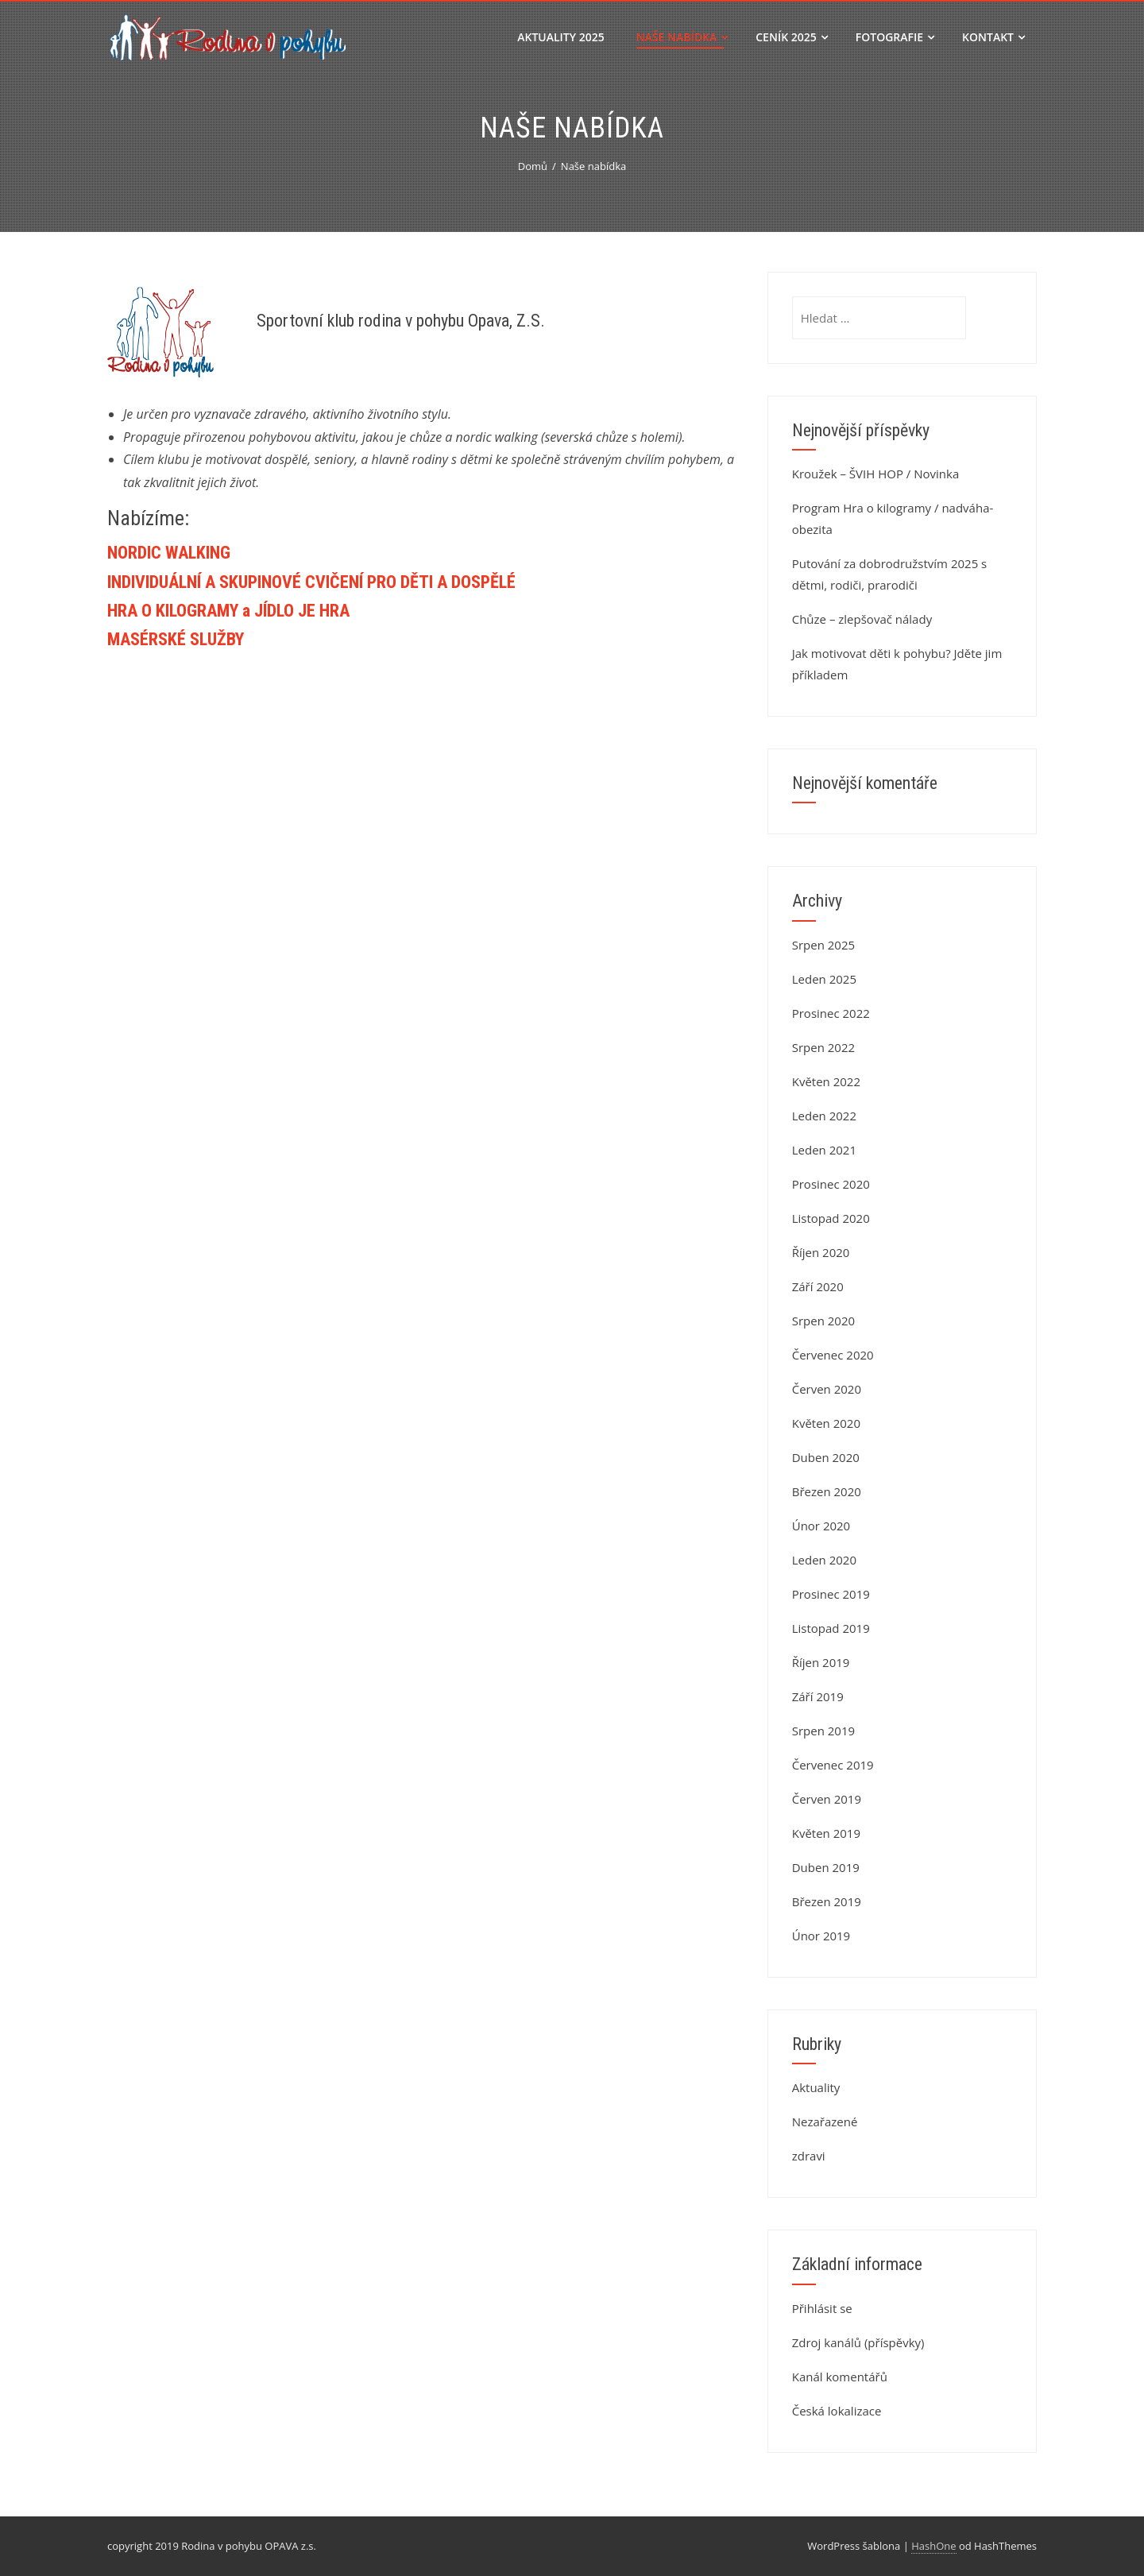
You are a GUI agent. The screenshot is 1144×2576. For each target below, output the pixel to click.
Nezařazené (825, 2121)
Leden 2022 (824, 1116)
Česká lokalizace (837, 2411)
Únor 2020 (821, 1526)
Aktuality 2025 (560, 36)
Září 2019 (818, 1696)
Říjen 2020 (821, 1252)
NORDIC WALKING (168, 553)
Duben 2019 (826, 1867)
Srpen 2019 (823, 1731)
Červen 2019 (826, 1799)
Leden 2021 (824, 1150)
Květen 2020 (826, 1423)
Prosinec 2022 (831, 1013)
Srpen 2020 (823, 1321)
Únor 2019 (821, 1936)
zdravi (808, 2156)
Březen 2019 (826, 1901)
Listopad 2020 (831, 1218)
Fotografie (895, 36)
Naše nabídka (682, 36)
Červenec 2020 (833, 1355)
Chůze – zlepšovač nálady (862, 619)
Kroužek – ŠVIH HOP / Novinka (876, 474)
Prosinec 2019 (831, 1594)
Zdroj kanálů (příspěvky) (858, 2342)
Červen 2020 (826, 1389)
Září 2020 (818, 1286)
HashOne (933, 2546)
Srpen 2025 (823, 945)
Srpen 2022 (823, 1047)
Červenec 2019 (833, 1765)
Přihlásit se (822, 2308)
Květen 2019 (826, 1833)
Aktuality (816, 2087)
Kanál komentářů (839, 2377)
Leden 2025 (824, 979)
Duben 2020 (826, 1457)
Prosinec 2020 (831, 1184)
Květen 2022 (826, 1081)
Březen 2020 (826, 1491)
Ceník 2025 (792, 36)
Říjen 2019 (821, 1662)
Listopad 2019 (831, 1628)
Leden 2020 (824, 1560)
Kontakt (993, 36)
